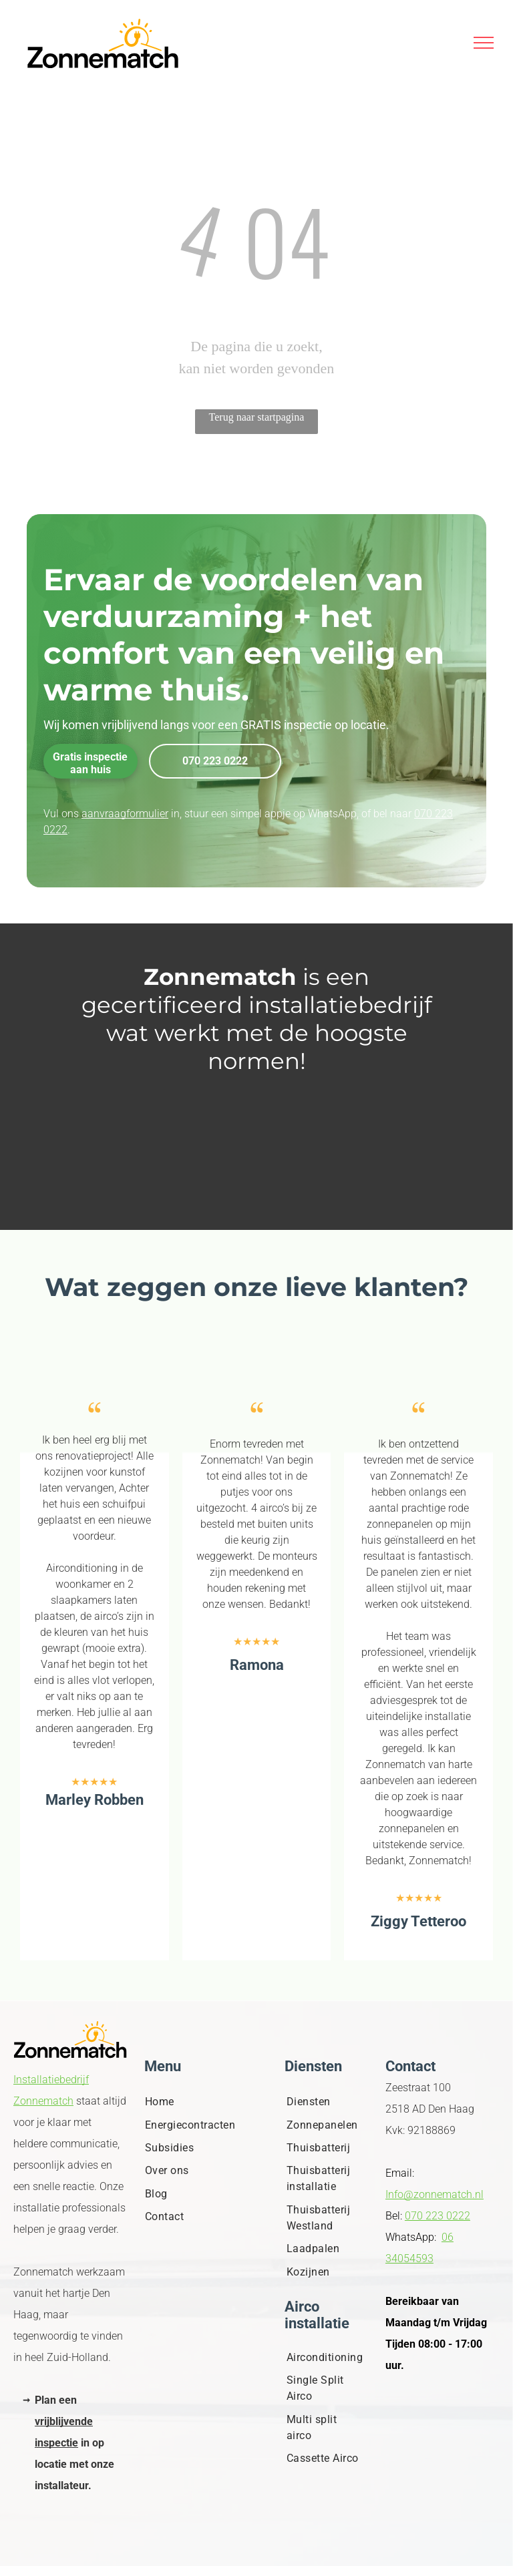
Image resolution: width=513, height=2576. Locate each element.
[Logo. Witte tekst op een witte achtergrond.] (256, 1171)
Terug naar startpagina (257, 417)
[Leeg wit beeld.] (256, 1141)
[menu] (483, 42)
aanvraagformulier (124, 813)
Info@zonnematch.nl (434, 2194)
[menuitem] (195, 2102)
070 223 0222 (437, 2215)
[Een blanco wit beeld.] (256, 1111)
